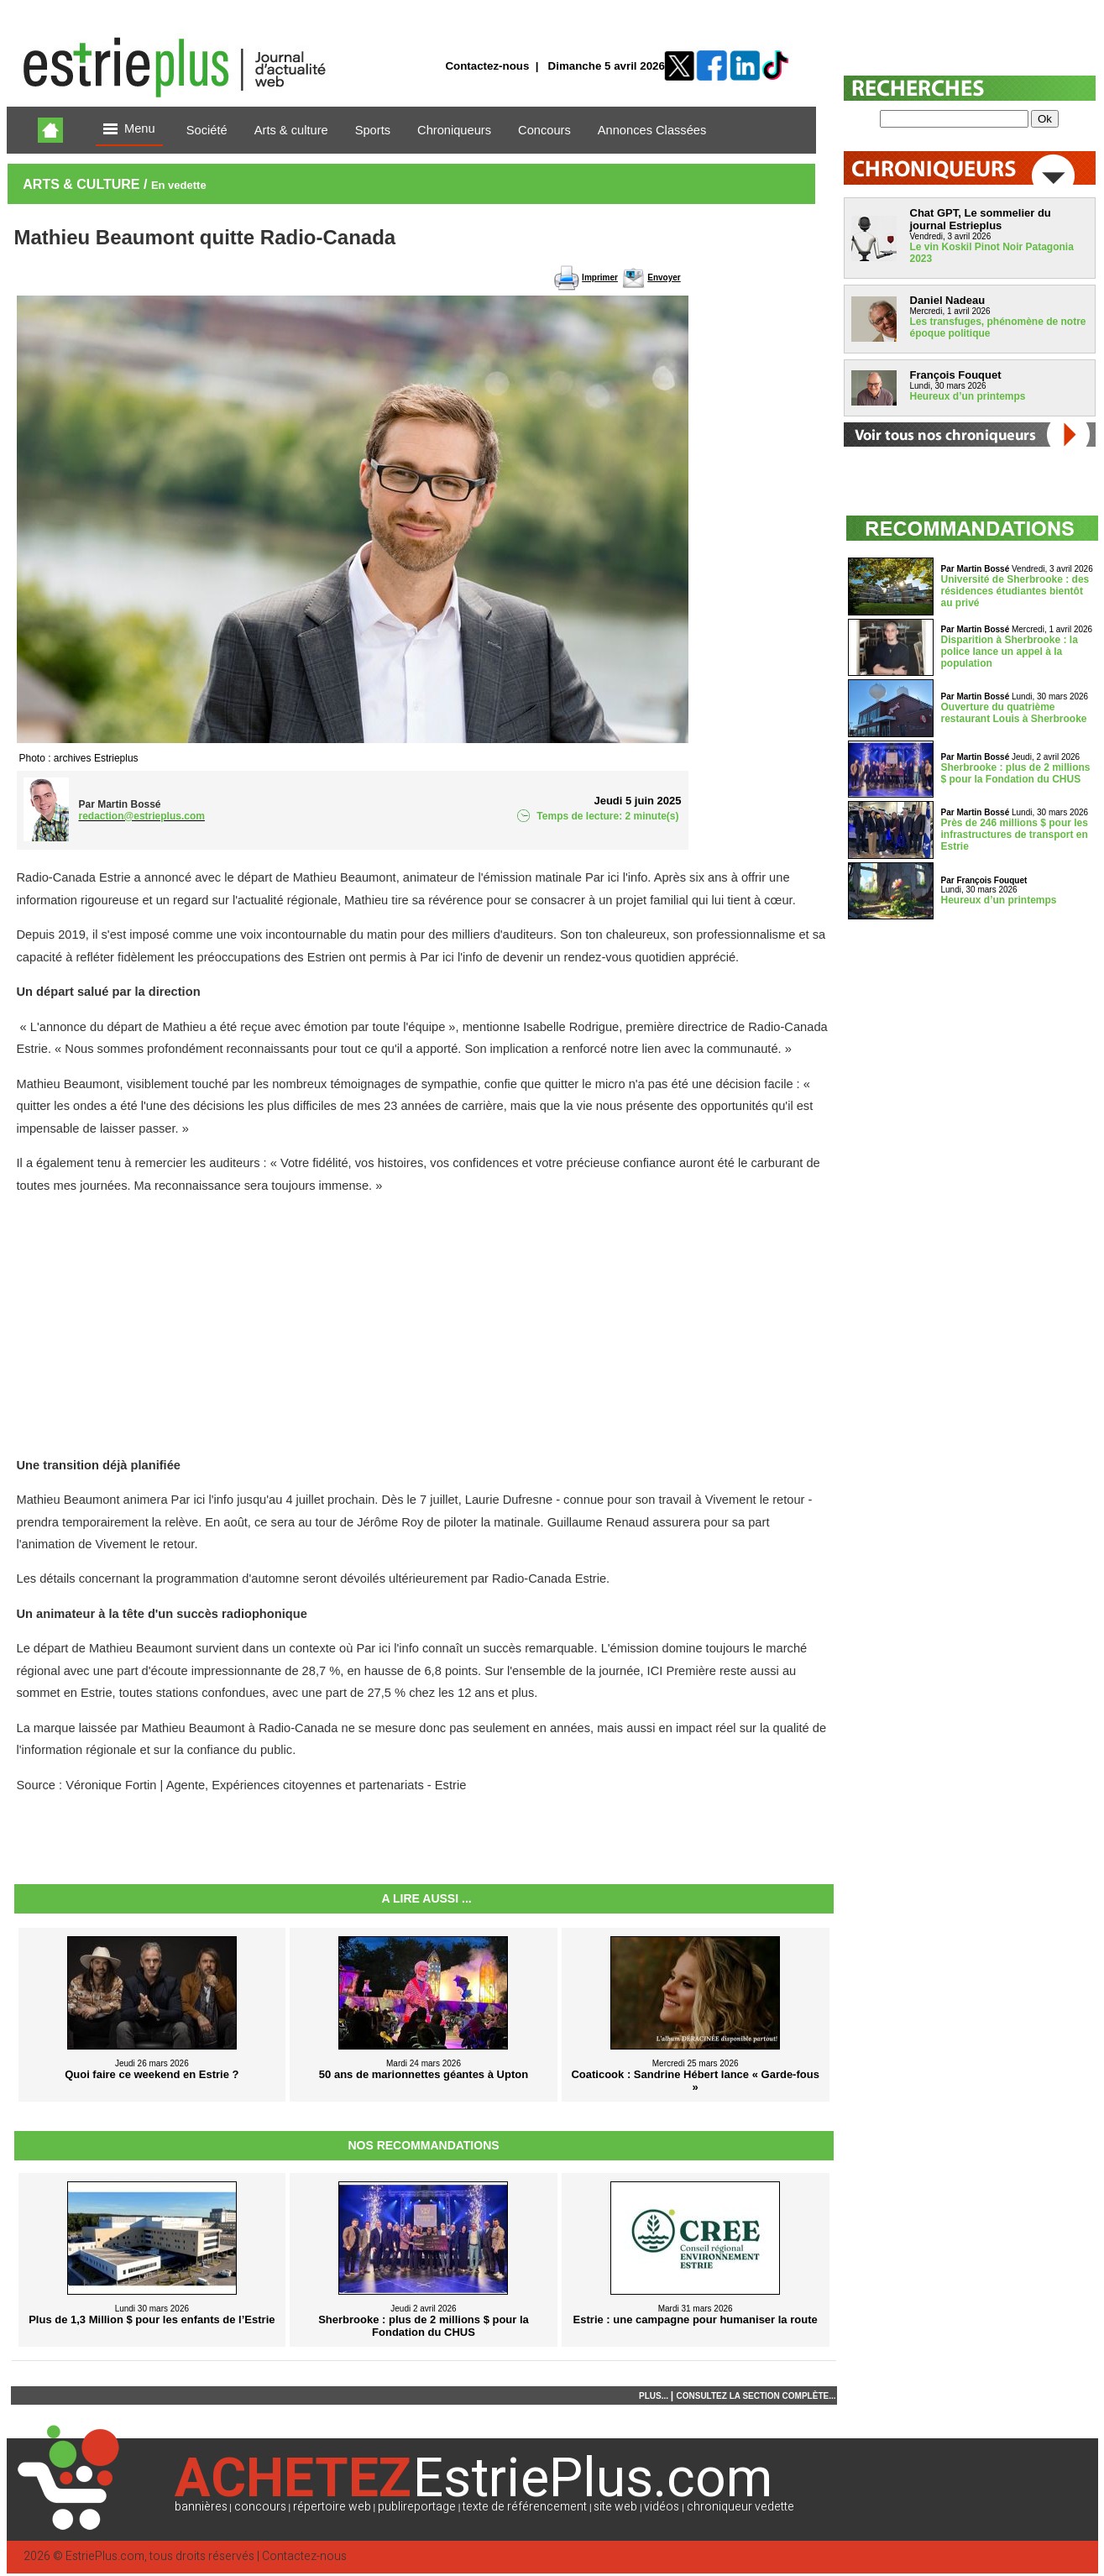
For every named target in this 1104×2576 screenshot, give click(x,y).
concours (260, 2507)
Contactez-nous (487, 66)
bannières (201, 2507)
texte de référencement (525, 2507)
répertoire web (332, 2507)
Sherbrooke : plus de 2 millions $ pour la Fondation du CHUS (1016, 773)
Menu (129, 129)
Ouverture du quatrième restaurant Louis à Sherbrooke (1014, 713)
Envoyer (663, 277)
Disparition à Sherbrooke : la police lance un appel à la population (1009, 651)
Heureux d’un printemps (968, 396)
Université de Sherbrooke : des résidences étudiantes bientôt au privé (1015, 591)
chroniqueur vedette (740, 2507)
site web (615, 2507)
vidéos (661, 2507)
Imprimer (600, 277)
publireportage (417, 2507)
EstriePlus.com (104, 2556)
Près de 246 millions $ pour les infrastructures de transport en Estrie (1014, 834)
